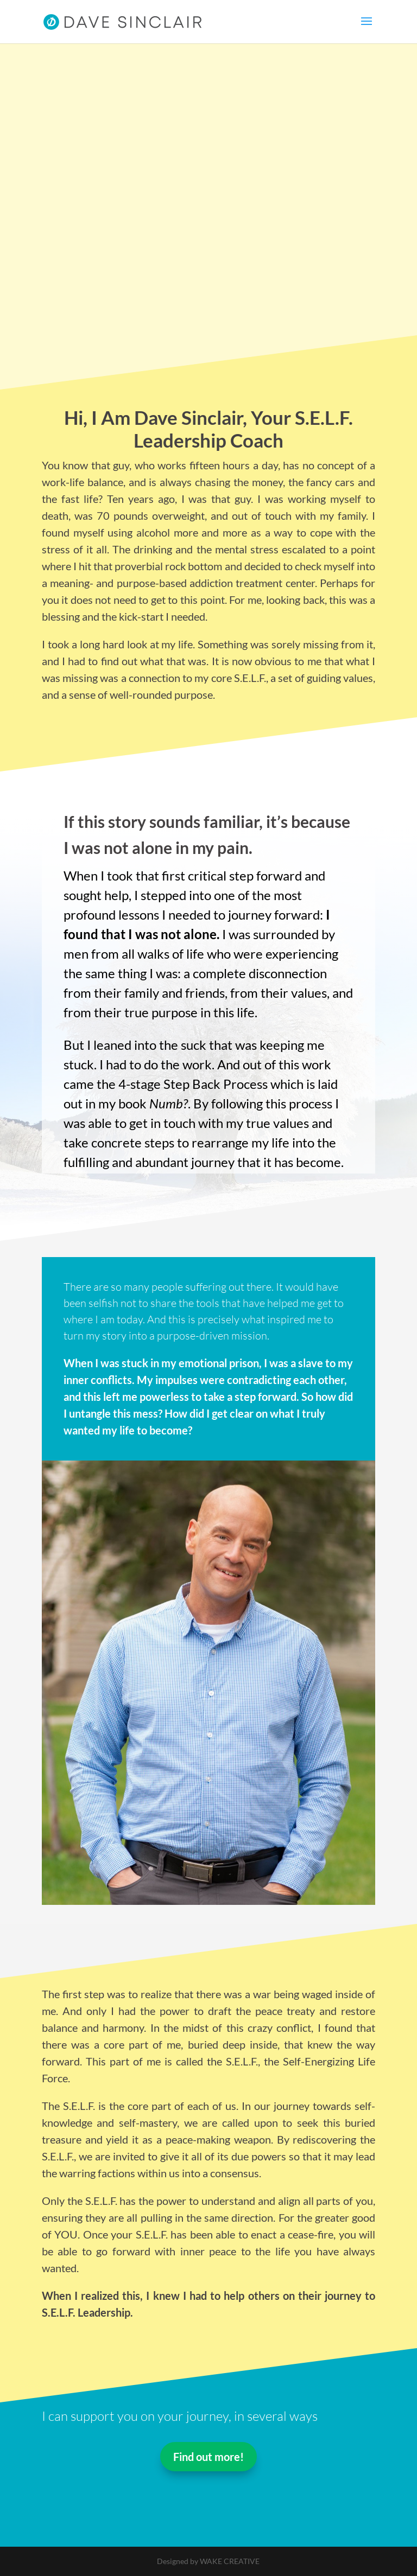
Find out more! (208, 2456)
